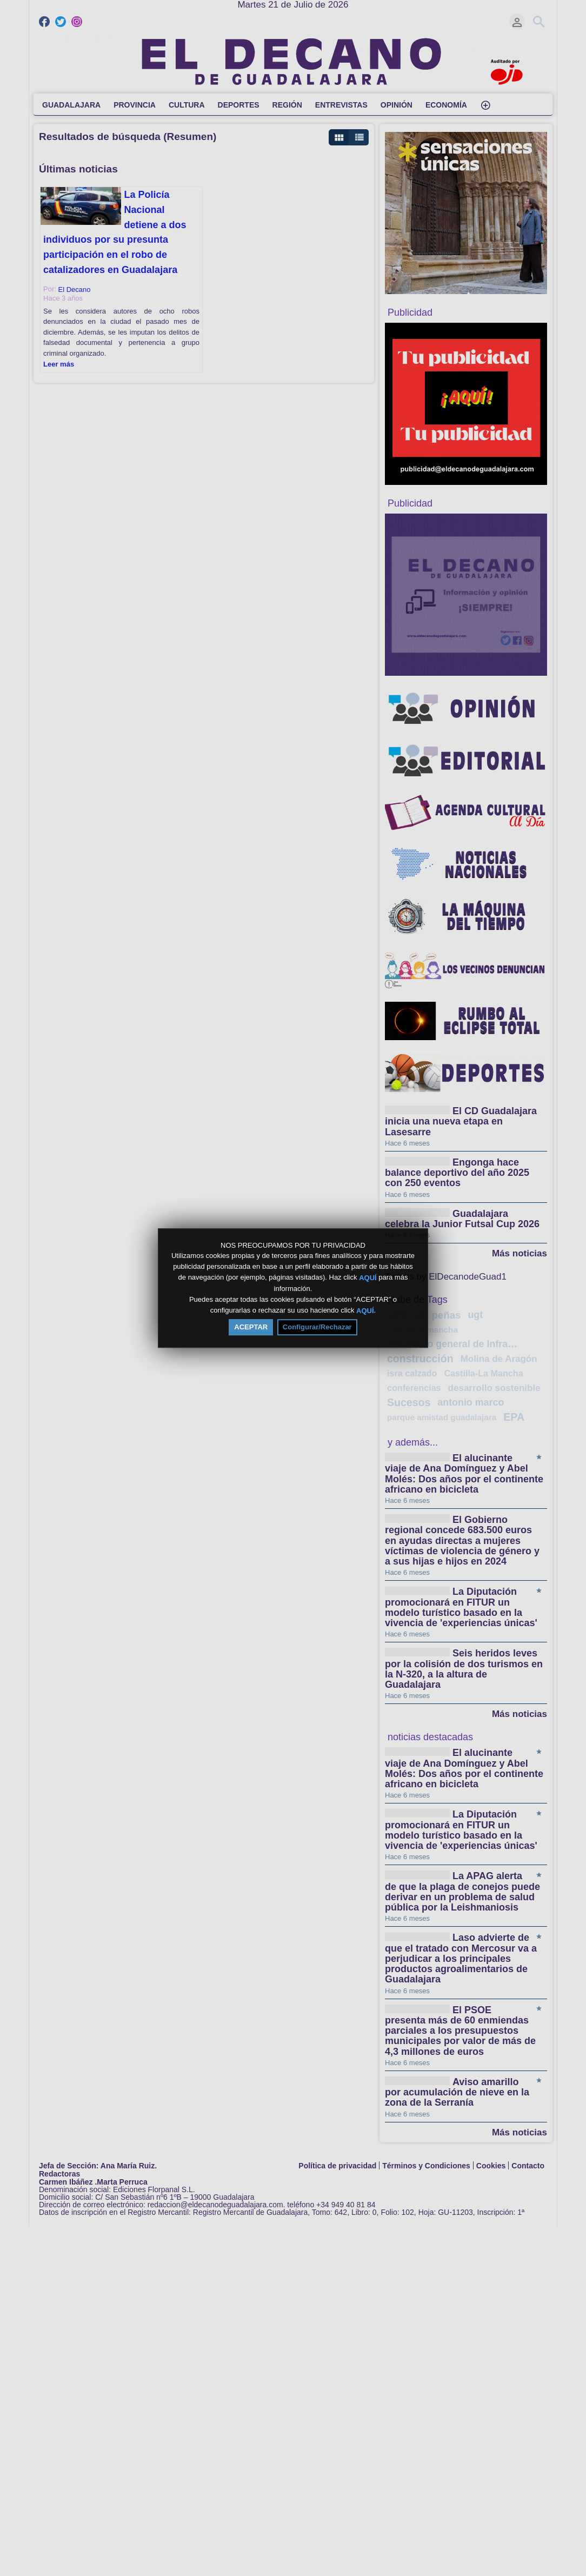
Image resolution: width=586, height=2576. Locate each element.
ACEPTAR (251, 1327)
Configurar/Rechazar (317, 1327)
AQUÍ (368, 1278)
